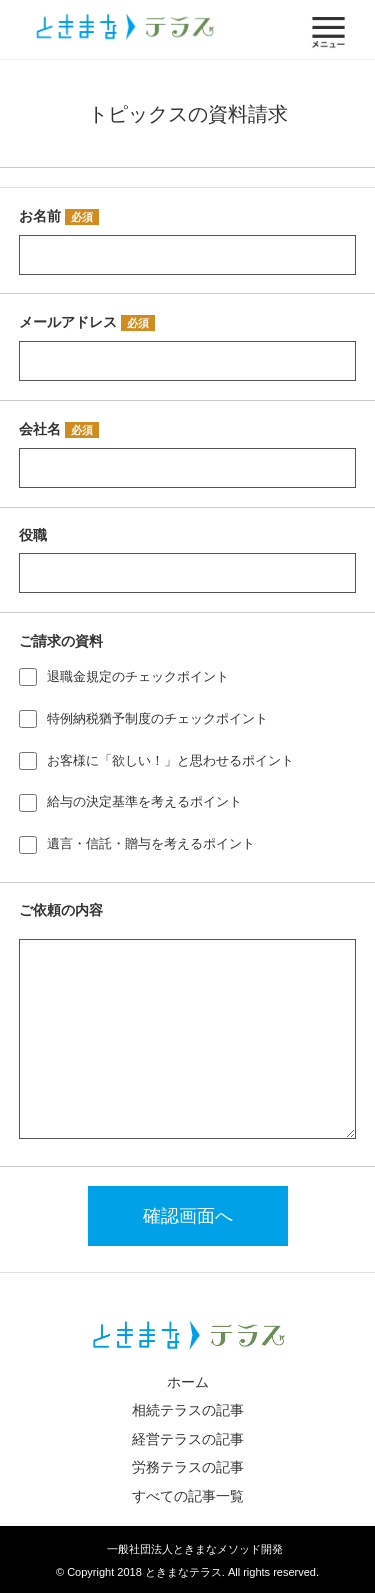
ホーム (188, 1382)
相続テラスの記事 (188, 1410)
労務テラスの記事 (188, 1467)
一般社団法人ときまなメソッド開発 (195, 1549)
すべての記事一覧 (188, 1496)
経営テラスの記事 (188, 1439)
